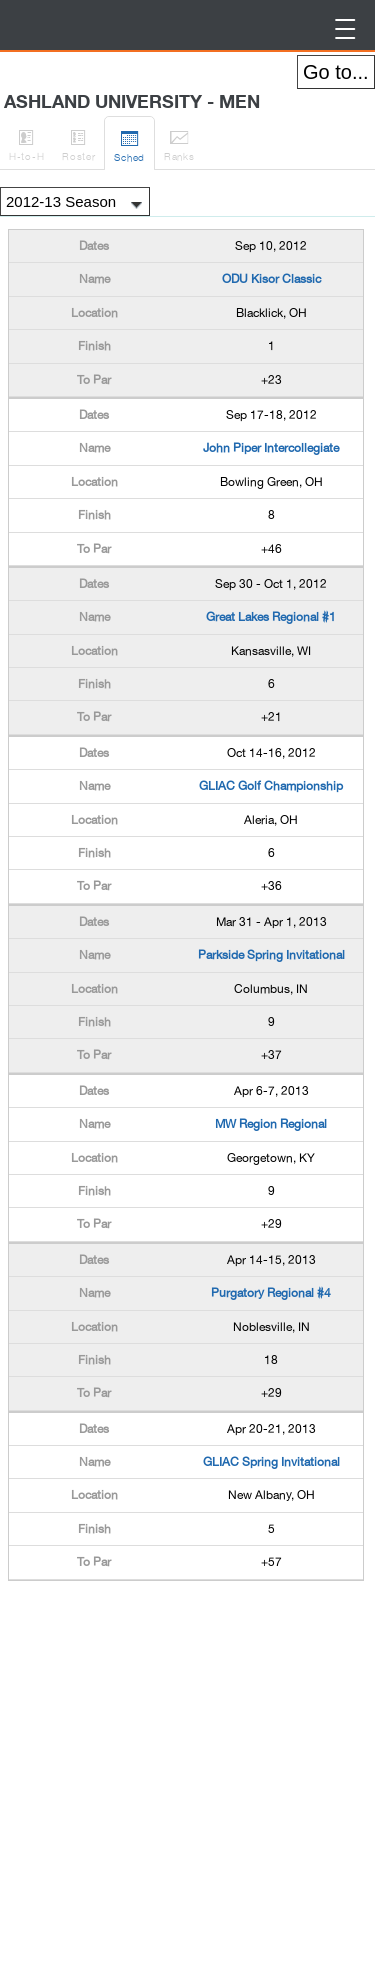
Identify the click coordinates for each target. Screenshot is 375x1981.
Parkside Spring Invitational (271, 955)
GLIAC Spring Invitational (271, 1462)
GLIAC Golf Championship (271, 786)
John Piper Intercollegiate (271, 448)
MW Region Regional (271, 1124)
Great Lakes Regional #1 (271, 617)
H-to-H (26, 142)
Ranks (179, 142)
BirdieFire (25, 25)
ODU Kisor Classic (271, 279)
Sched (129, 143)
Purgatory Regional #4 (271, 1293)
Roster (78, 142)
